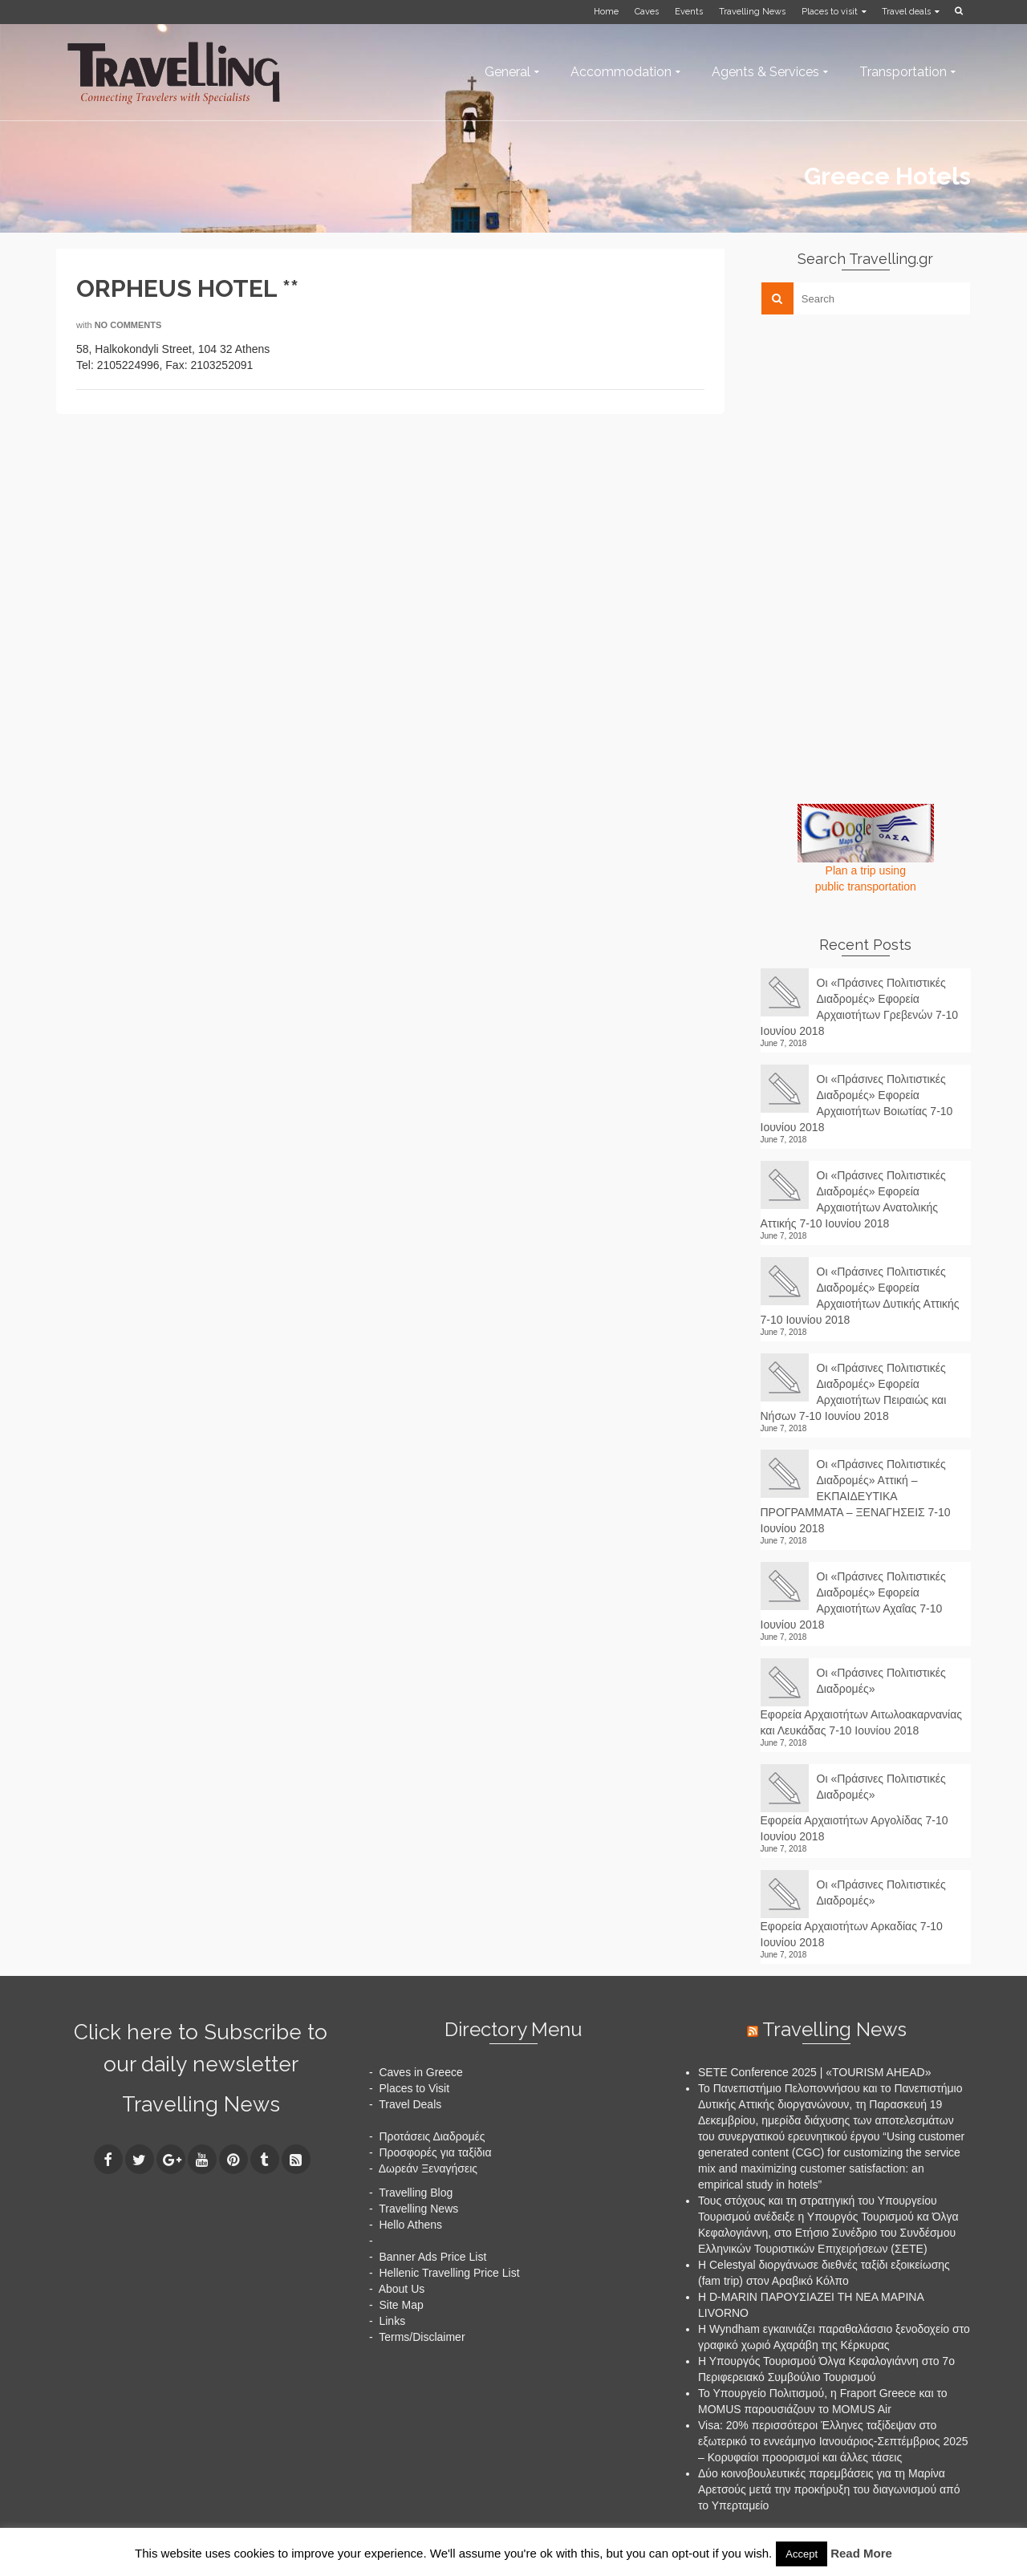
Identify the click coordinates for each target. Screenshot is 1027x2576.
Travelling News (201, 2104)
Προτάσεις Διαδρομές (432, 2136)
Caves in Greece (420, 2072)
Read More (861, 2553)
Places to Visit (414, 2088)
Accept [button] (801, 2554)
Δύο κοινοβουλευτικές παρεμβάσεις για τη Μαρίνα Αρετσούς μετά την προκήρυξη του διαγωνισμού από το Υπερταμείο (829, 2489)
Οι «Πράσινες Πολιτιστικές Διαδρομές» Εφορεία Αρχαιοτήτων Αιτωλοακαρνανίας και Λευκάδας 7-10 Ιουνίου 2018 (862, 1701)
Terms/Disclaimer (422, 2337)
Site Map (401, 2304)
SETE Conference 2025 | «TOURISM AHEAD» (815, 2072)
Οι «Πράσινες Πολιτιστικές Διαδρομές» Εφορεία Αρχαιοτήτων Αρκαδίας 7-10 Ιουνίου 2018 (853, 1913)
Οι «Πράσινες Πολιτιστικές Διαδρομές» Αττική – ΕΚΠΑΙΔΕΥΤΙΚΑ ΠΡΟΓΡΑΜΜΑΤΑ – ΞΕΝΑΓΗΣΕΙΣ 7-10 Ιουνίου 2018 (856, 1496)
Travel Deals (410, 2104)
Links (392, 2320)
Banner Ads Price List (432, 2256)
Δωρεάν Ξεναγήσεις (428, 2168)
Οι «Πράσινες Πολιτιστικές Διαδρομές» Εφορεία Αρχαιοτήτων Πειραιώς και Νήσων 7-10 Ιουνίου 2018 (854, 1391)
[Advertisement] (881, 439)
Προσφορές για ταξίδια (435, 2152)
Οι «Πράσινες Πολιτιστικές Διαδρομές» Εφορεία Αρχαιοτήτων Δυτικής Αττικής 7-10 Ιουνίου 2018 (860, 1295)
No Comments (128, 325)
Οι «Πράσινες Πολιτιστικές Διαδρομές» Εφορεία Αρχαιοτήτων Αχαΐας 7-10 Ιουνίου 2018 (853, 1600)
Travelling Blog (416, 2192)
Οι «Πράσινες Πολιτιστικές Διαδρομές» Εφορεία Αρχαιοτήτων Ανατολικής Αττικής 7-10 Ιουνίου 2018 (853, 1199)
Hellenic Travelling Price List (449, 2272)
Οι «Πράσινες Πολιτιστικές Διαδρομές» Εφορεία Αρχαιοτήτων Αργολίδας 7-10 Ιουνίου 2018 (854, 1807)
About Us (402, 2288)
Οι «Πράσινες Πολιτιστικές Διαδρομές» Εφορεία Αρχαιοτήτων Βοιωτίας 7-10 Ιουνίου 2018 (857, 1103)
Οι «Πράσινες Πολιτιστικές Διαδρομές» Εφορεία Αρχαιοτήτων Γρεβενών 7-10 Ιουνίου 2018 (860, 1006)
